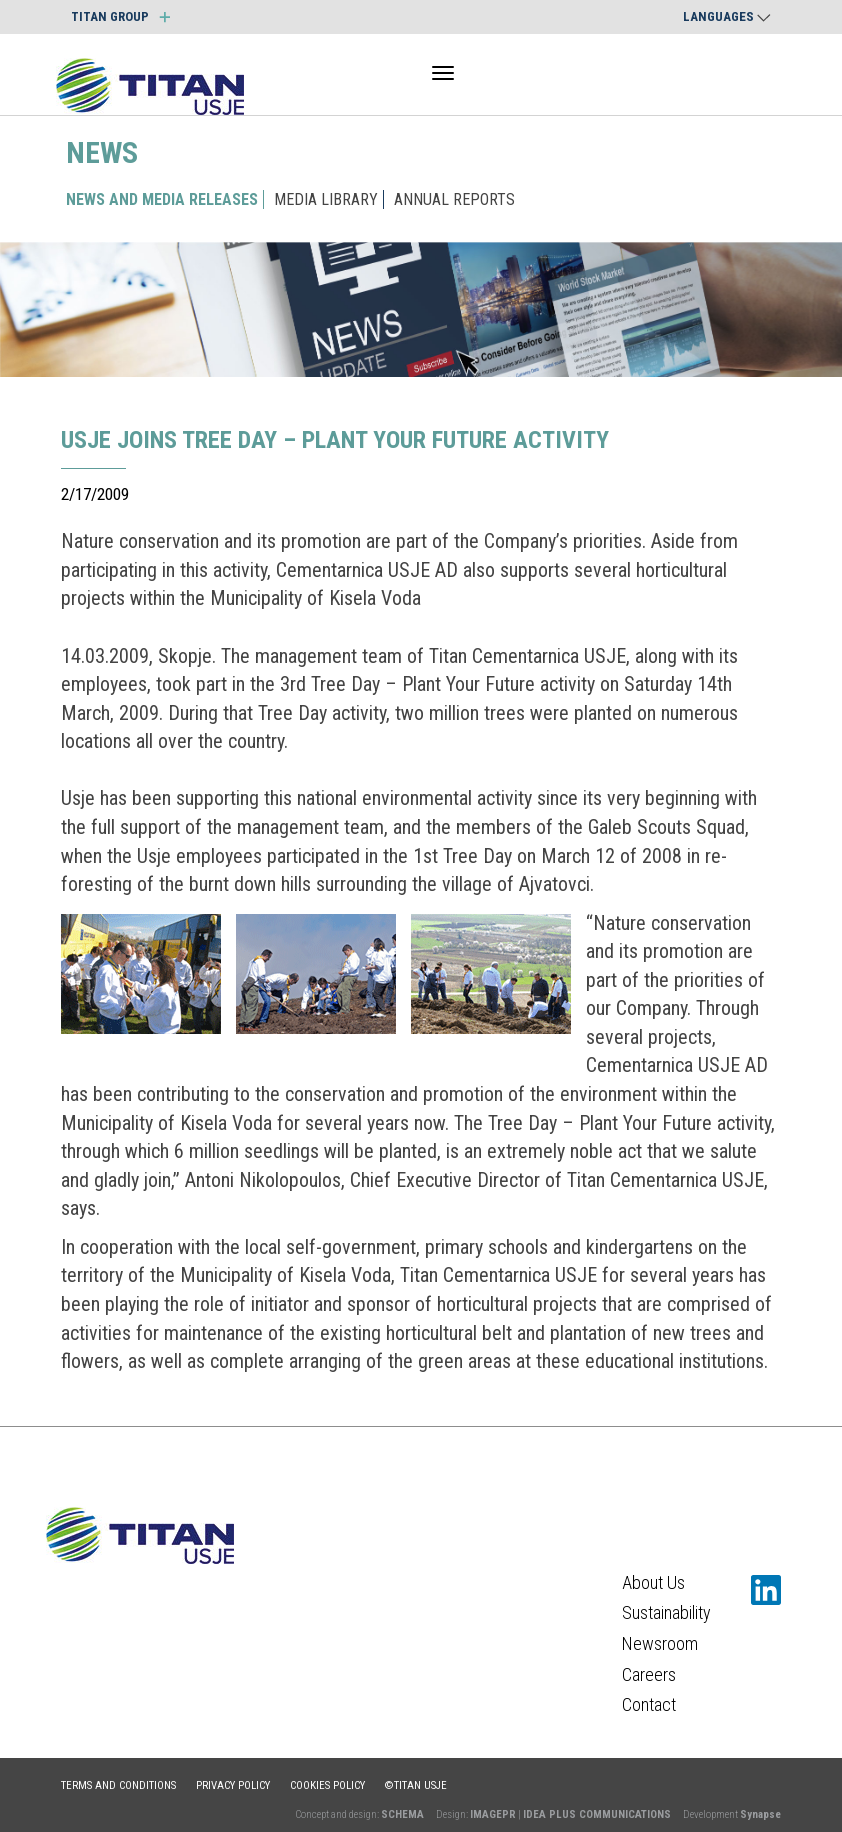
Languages (727, 16)
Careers (649, 1674)
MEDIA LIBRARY (326, 199)
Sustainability (666, 1612)
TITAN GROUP (120, 16)
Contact (649, 1704)
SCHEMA (402, 1814)
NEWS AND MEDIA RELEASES (162, 199)
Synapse (760, 1814)
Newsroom (660, 1643)
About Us (653, 1582)
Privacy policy (233, 1785)
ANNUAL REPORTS (454, 199)
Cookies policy (327, 1785)
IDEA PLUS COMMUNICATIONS (597, 1814)
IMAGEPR (493, 1814)
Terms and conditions (118, 1785)
